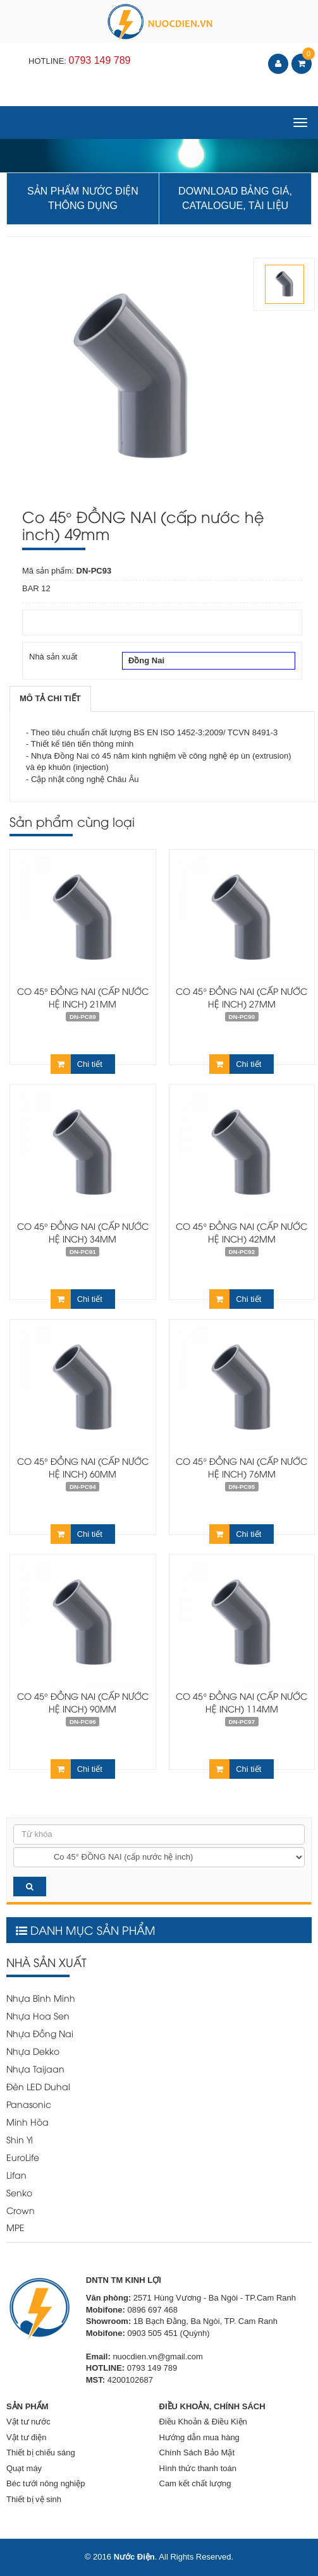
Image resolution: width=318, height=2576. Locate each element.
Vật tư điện (26, 2437)
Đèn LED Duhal (38, 2086)
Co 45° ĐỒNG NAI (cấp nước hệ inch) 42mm (241, 1232)
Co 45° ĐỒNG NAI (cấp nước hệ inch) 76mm (241, 1467)
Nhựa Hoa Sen (38, 2015)
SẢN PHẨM (27, 2406)
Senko (19, 2192)
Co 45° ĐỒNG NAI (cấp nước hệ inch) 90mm (83, 1702)
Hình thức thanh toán (197, 2468)
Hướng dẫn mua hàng (199, 2437)
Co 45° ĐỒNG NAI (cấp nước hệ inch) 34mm (83, 1232)
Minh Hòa (27, 2122)
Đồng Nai (208, 661)
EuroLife (22, 2157)
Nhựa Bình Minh (40, 1998)
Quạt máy (24, 2468)
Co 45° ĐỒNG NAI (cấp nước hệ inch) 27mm (241, 997)
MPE (15, 2227)
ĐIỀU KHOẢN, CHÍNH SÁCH (212, 2406)
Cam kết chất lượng (195, 2483)
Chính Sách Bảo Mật (197, 2452)
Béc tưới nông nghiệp (45, 2483)
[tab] (50, 699)
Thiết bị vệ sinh (33, 2499)
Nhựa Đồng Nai (39, 2033)
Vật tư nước (28, 2421)
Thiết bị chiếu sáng (40, 2452)
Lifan (16, 2175)
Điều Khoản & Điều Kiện (203, 2421)
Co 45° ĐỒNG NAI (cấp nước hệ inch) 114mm (241, 1702)
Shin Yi (19, 2139)
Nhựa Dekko (32, 2051)
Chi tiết (76, 1064)
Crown (20, 2210)
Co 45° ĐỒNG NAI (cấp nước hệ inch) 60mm (83, 1467)
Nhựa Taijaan (35, 2068)
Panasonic (28, 2104)
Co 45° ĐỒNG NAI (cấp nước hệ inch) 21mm (83, 997)
